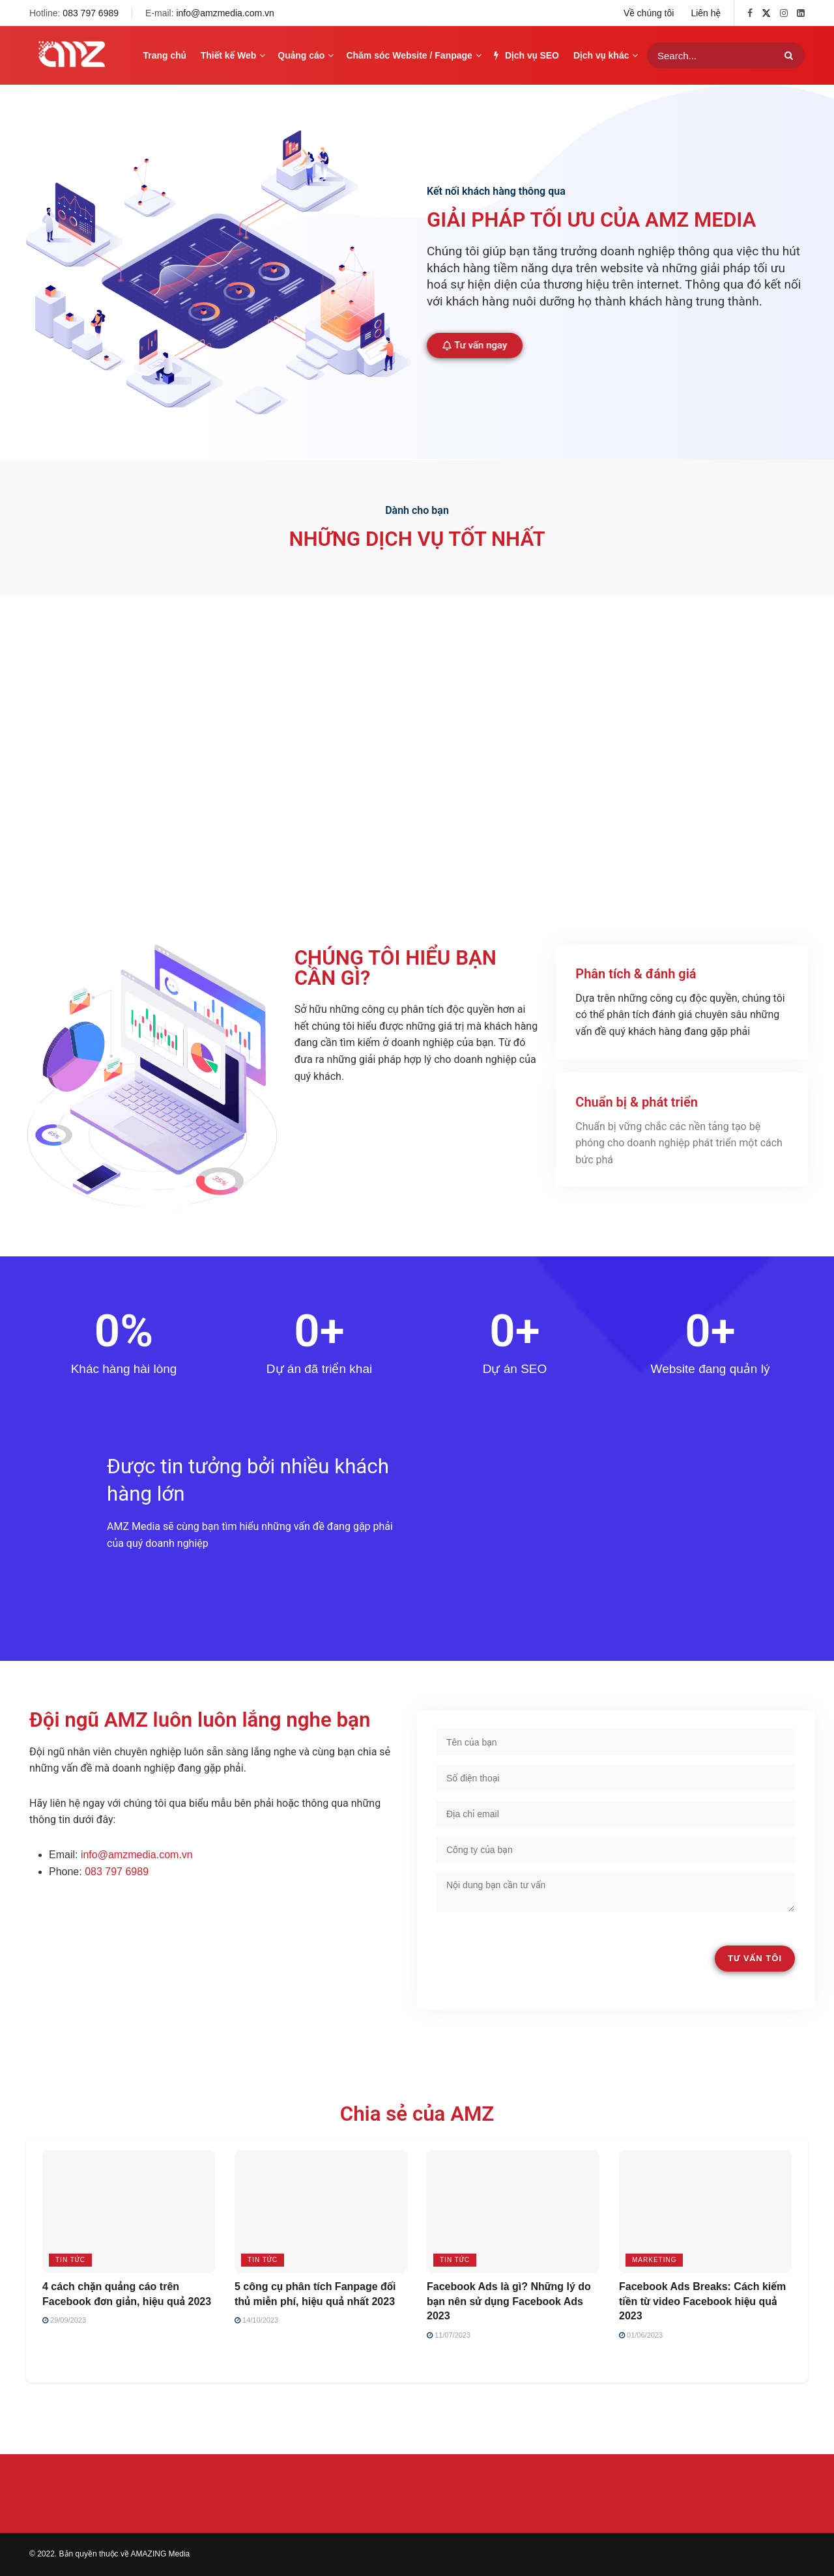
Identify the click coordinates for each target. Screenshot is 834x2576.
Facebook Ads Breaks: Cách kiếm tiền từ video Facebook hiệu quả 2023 (702, 2301)
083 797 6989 (91, 13)
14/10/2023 (256, 2320)
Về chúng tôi (649, 13)
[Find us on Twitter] (766, 13)
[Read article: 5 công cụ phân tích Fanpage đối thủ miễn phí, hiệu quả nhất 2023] (321, 2211)
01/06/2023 (641, 2335)
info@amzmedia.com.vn (225, 13)
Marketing (654, 2259)
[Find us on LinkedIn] (801, 13)
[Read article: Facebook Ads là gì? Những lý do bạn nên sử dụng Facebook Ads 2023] (513, 2211)
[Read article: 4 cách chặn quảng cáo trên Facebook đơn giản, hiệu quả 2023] (128, 2211)
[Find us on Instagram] (784, 13)
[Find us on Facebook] (750, 13)
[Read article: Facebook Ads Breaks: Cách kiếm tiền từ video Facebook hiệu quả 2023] (705, 2211)
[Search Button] (791, 55)
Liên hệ (706, 13)
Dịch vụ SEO (526, 55)
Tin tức (70, 2259)
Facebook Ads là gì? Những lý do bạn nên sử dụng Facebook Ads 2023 (509, 2301)
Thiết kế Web (229, 55)
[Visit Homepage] (71, 55)
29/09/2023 (64, 2320)
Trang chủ (164, 55)
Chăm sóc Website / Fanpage (409, 55)
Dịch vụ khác (601, 55)
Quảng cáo (301, 55)
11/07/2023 (448, 2335)
